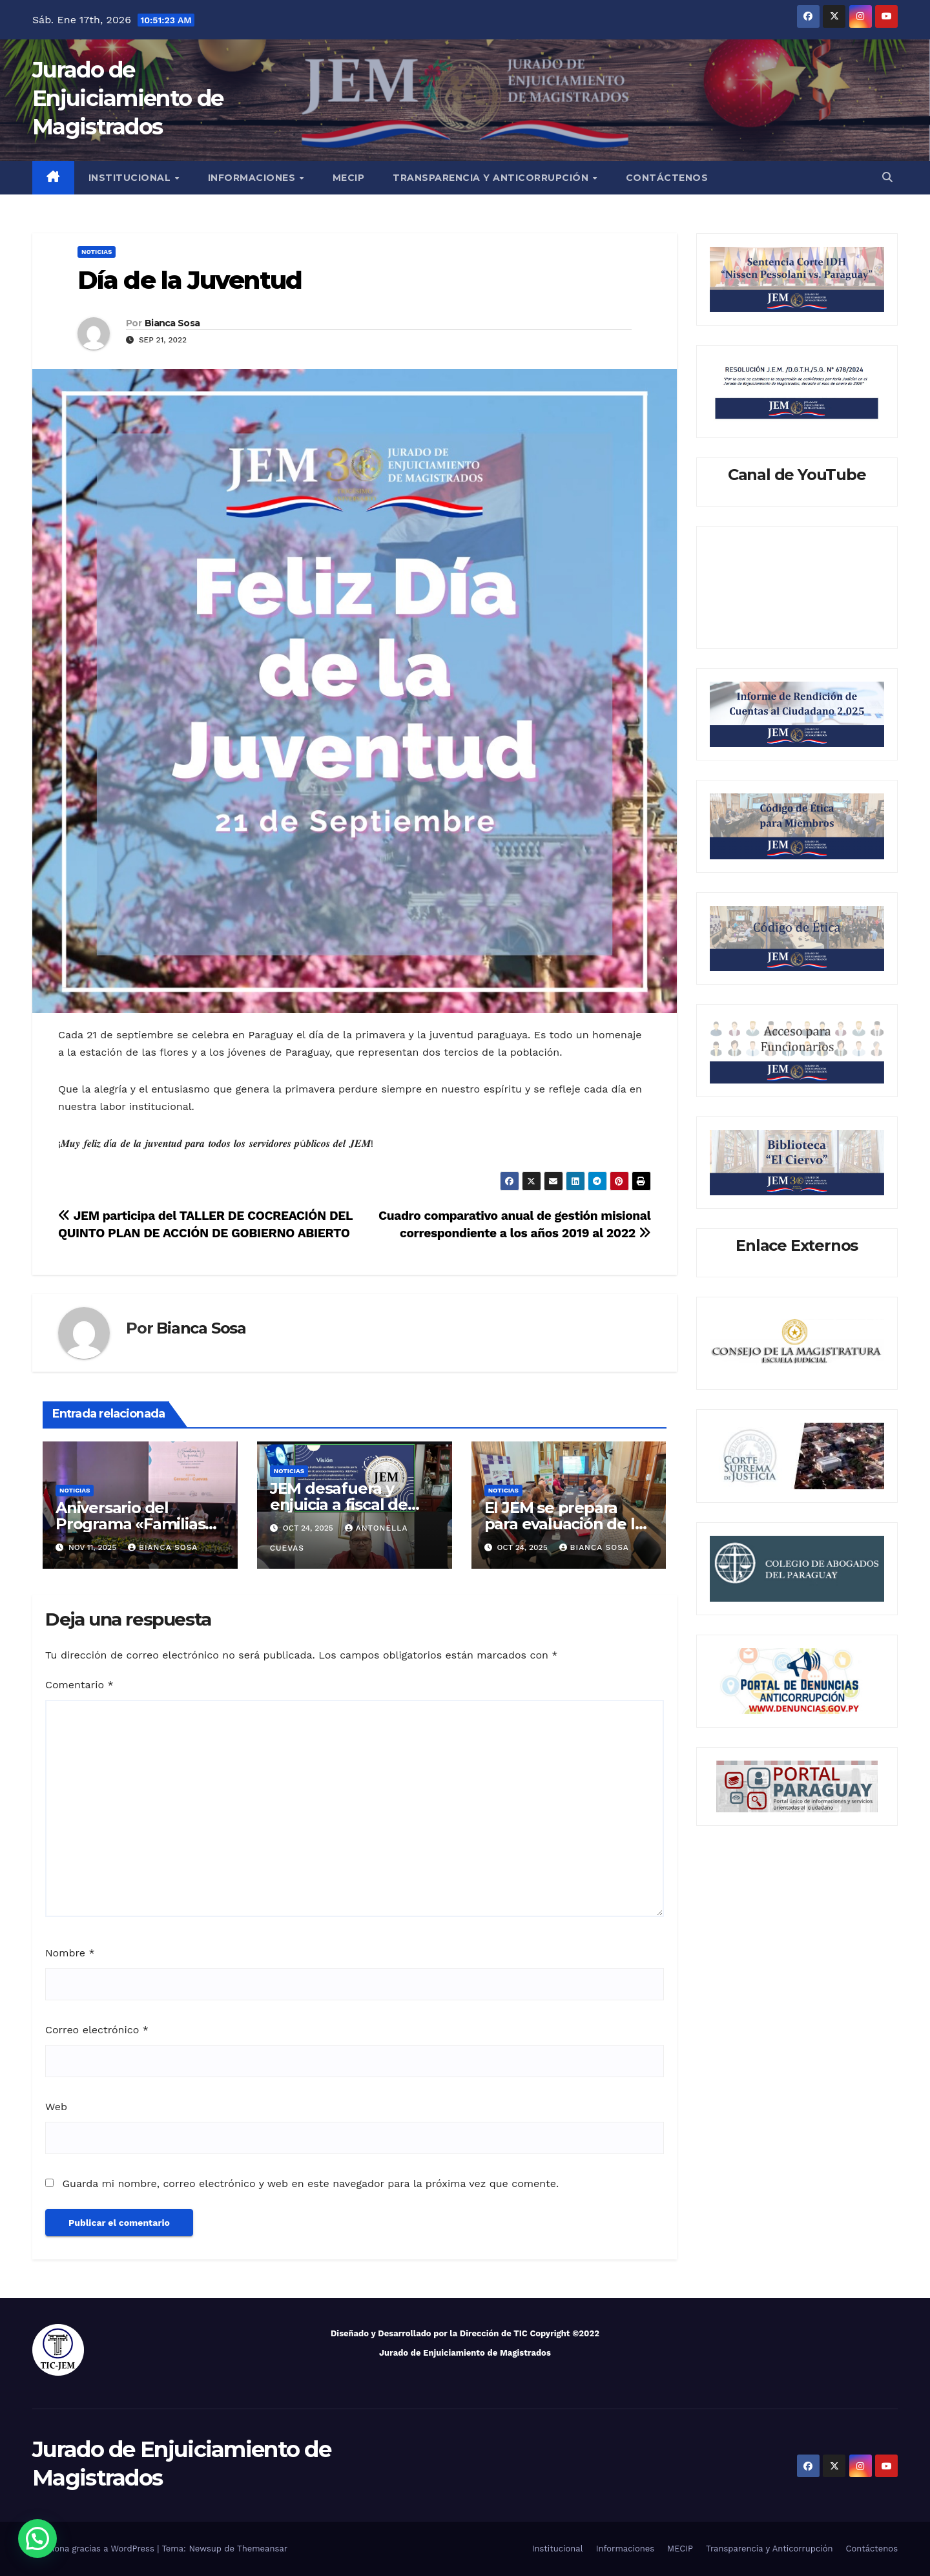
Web (56, 2106)
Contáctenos (667, 177)
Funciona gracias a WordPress (94, 2548)
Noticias (96, 251)
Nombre (70, 1953)
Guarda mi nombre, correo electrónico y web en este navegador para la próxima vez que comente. (310, 2183)
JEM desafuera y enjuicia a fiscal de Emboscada (339, 1504)
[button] (887, 177)
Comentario (79, 1685)
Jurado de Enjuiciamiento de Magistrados (127, 98)
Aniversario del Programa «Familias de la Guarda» (130, 1523)
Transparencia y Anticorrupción (492, 177)
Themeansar (262, 2548)
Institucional (131, 177)
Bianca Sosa (172, 323)
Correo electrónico (97, 2030)
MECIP (349, 177)
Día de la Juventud (190, 280)
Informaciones (253, 177)
